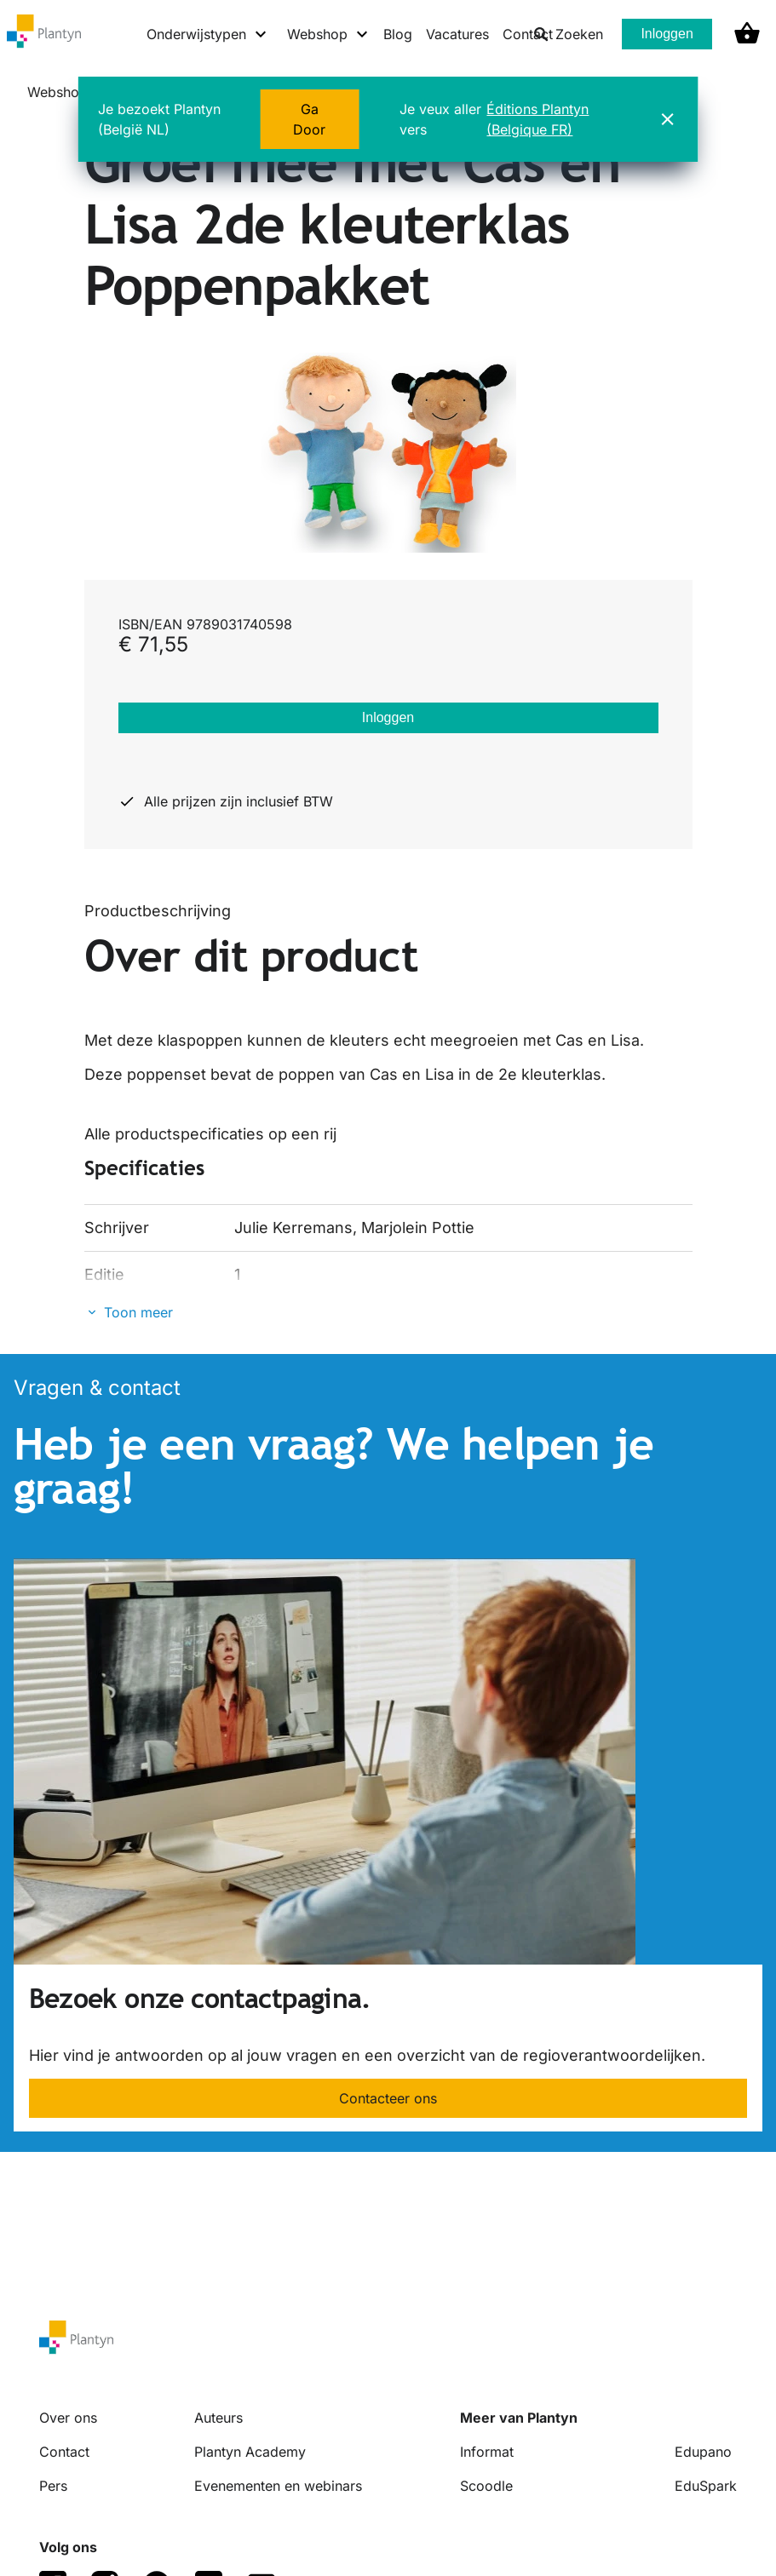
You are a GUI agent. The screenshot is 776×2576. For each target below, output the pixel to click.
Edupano (703, 2451)
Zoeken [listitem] (568, 34)
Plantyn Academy (250, 2451)
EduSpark (706, 2485)
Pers (53, 2485)
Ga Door (309, 119)
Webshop (57, 91)
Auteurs (218, 2417)
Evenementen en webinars (278, 2485)
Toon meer (138, 1312)
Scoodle (486, 2485)
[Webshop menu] (328, 34)
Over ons (68, 2417)
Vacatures (457, 34)
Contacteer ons (388, 2098)
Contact (64, 2451)
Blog (397, 34)
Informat (487, 2451)
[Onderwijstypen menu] (207, 34)
